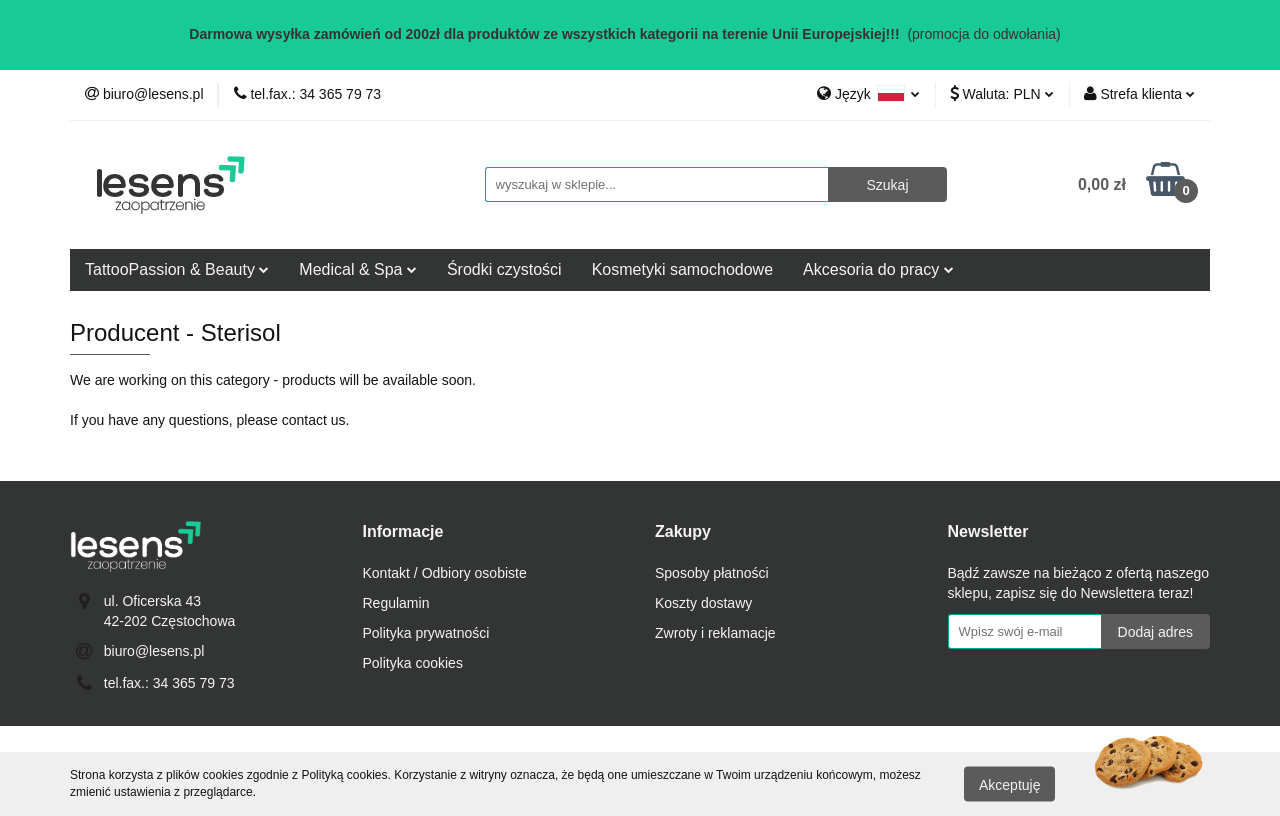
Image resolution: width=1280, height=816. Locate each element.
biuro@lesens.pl (154, 651)
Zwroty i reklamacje (715, 633)
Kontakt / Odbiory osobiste (445, 573)
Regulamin (396, 603)
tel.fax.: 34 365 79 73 (169, 683)
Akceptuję (1009, 784)
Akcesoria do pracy (878, 269)
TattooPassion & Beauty (177, 269)
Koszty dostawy (703, 603)
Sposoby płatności (712, 573)
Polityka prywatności (426, 633)
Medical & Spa (358, 269)
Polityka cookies (413, 663)
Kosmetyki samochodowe (682, 269)
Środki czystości (504, 269)
